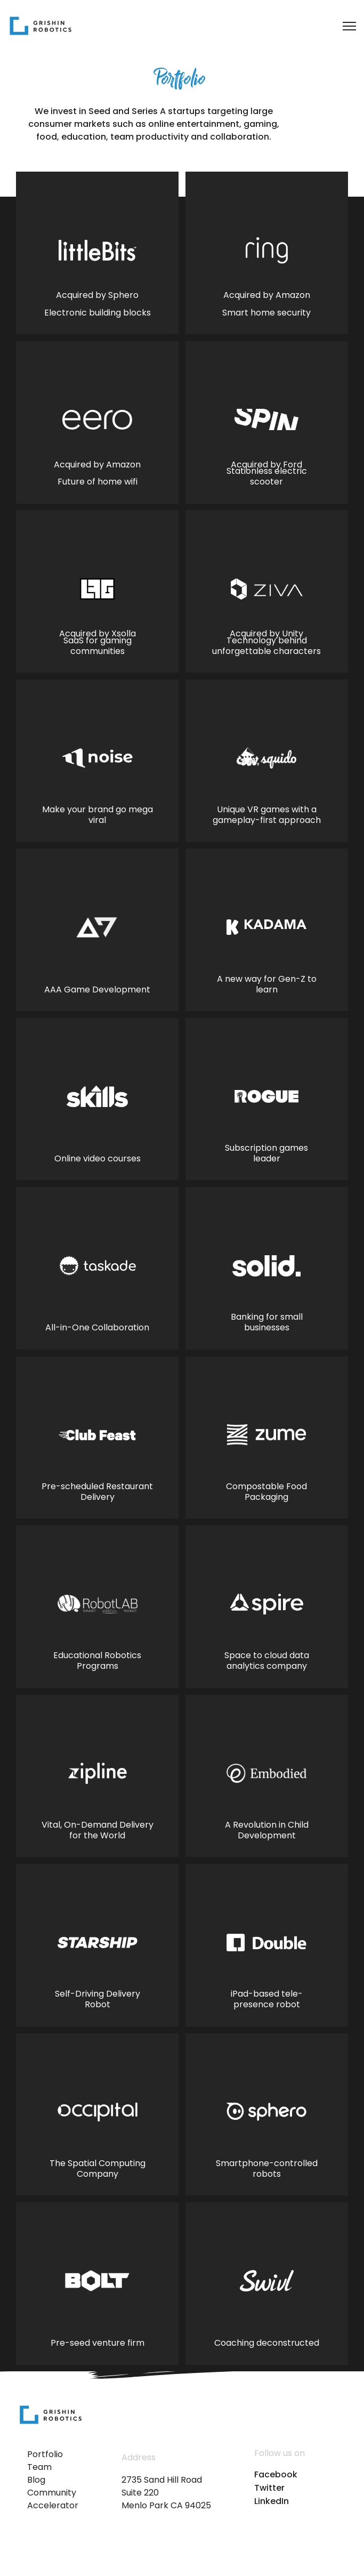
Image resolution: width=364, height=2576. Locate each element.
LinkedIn (271, 2501)
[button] (342, 26)
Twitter (269, 2488)
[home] (40, 26)
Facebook (275, 2474)
